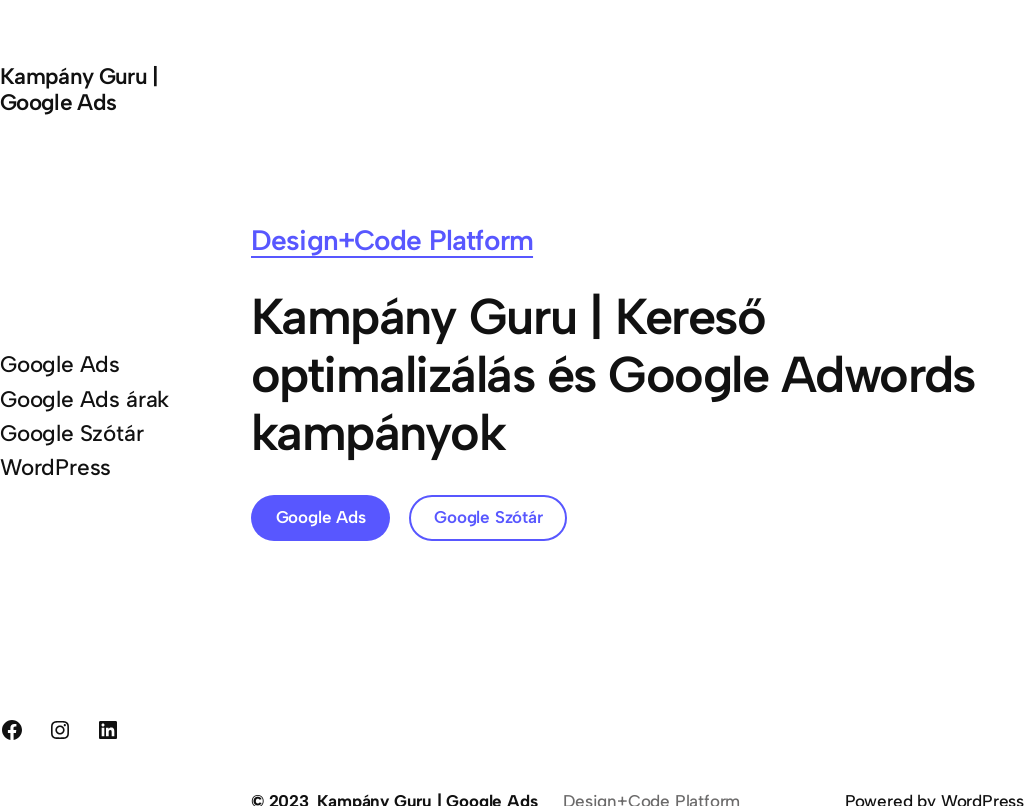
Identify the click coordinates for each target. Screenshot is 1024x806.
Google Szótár (488, 517)
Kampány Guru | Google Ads (79, 89)
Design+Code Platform (392, 240)
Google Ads (321, 517)
